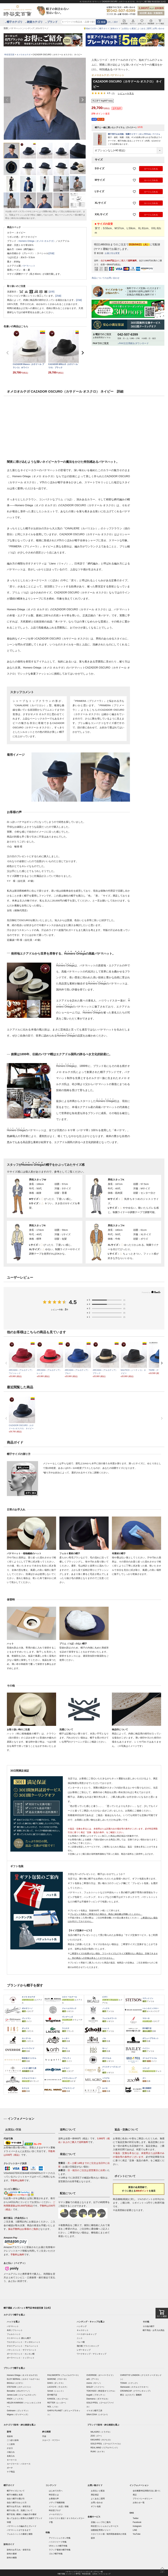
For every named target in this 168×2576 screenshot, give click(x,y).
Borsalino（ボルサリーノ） (19, 2391)
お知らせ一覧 (139, 2502)
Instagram (137, 2526)
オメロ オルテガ (28, 1997)
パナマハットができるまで (19, 2530)
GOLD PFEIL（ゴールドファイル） (106, 2444)
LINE (135, 2530)
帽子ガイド (104, 28)
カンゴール (26, 2038)
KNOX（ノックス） (15, 2399)
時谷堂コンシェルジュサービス (104, 2526)
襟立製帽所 (146, 2088)
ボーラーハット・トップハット (20, 2358)
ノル (104, 2038)
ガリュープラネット (150, 2038)
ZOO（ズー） (97, 2436)
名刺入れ (11, 2456)
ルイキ (105, 2088)
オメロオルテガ (23, 54)
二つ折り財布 (13, 2440)
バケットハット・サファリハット (21, 2350)
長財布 (10, 2436)
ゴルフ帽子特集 (56, 2554)
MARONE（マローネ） (57, 2379)
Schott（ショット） (56, 2391)
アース (64, 2048)
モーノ (105, 2048)
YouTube (136, 2534)
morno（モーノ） (94, 2383)
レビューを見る (126, 93)
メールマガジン (56, 2514)
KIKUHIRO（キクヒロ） (101, 2440)
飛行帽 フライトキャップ (88, 2346)
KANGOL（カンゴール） (58, 2399)
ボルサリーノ (42, 28)
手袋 (44, 2436)
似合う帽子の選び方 (16, 2498)
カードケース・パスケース (19, 2464)
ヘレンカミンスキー (150, 2008)
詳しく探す (113, 22)
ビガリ (105, 1997)
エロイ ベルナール (69, 1997)
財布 (9, 2431)
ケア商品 (11, 2472)
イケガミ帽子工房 (29, 2068)
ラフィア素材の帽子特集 (60, 2550)
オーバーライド (28, 2048)
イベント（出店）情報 (59, 2506)
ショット (105, 2028)
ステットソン (147, 1998)
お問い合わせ (158, 28)
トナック (146, 2068)
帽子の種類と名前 (15, 2495)
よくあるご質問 (144, 28)
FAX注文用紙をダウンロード (134, 343)
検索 (103, 22)
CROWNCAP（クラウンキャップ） (135, 2391)
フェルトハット (14, 2334)
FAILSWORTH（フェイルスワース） (63, 2375)
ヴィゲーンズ (67, 2017)
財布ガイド (116, 28)
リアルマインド (68, 2088)
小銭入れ (11, 2452)
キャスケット (83, 2330)
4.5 (73, 1302)
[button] (7, 352)
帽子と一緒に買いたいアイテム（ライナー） (119, 127)
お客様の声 (54, 2498)
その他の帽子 (149, 2326)
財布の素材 (12, 2554)
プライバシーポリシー (142, 2498)
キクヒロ (25, 2088)
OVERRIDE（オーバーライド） (100, 2375)
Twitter (135, 2518)
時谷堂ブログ (55, 2510)
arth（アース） (93, 2379)
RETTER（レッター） (57, 2403)
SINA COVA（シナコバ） (97, 2414)
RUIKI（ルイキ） (98, 2451)
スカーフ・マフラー (51, 2440)
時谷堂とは (54, 2495)
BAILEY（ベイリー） (95, 2387)
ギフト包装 (96, 2506)
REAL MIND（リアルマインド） (105, 2447)
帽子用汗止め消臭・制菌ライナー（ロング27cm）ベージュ (134, 134)
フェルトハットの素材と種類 (19, 2534)
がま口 (10, 2448)
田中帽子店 (146, 2028)
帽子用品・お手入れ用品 (153, 2330)
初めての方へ (92, 28)
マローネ (146, 2018)
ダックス (25, 2028)
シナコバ (65, 2068)
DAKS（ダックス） (55, 2383)
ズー (144, 2078)
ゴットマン (26, 2018)
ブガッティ (66, 2058)
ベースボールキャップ (86, 2334)
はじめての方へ (56, 2491)
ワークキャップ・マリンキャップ (91, 2354)
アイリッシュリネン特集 (60, 2538)
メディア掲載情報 (57, 2502)
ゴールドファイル (149, 2058)
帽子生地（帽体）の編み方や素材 (21, 2514)
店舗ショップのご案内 (101, 2522)
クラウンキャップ (69, 2078)
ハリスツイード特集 (58, 2542)
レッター (65, 2038)
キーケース (12, 2460)
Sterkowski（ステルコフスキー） (134, 2387)
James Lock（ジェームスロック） (22, 2395)
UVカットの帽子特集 (58, 2546)
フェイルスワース (109, 2018)
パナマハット (15, 28)
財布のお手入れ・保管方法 (19, 2550)
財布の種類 (12, 2557)
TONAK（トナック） (129, 2383)
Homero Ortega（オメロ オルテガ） (37, 241)
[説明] (51, 291)
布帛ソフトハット (15, 2330)
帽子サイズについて (16, 2491)
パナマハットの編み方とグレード (21, 2526)
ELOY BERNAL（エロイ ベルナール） (24, 2379)
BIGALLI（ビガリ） (15, 2383)
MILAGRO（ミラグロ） (101, 2432)
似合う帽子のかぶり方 (17, 2502)
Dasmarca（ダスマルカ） (97, 2399)
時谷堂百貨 (9, 54)
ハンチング (29, 28)
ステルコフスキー (29, 2078)
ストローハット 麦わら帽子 (19, 2338)
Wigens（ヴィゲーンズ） (18, 2414)
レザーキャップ (84, 2350)
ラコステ (65, 2028)
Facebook (137, 2522)
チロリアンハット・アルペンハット (22, 2346)
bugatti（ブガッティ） (96, 2395)
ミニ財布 (11, 2444)
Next (82, 100)
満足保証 (95, 2495)
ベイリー (146, 2048)
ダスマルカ (106, 2058)
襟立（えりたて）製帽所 (131, 2395)
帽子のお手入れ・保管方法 (19, 2506)
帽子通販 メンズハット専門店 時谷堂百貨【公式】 (28, 2308)
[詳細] (51, 253)
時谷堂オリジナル (29, 2058)
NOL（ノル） (53, 2407)
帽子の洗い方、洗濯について (19, 2510)
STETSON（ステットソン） (19, 2387)
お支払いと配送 (129, 28)
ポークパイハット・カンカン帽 (20, 2354)
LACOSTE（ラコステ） (57, 2387)
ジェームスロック (69, 2008)
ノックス (105, 2008)
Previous (7, 100)
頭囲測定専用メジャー (101, 2530)
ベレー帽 (81, 2342)
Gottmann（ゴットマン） (18, 2410)
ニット (80, 2338)
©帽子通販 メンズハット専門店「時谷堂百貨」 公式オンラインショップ (84, 2574)
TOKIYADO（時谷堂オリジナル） (101, 2391)
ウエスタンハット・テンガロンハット (23, 2342)
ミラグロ (105, 2078)
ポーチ (10, 2468)
